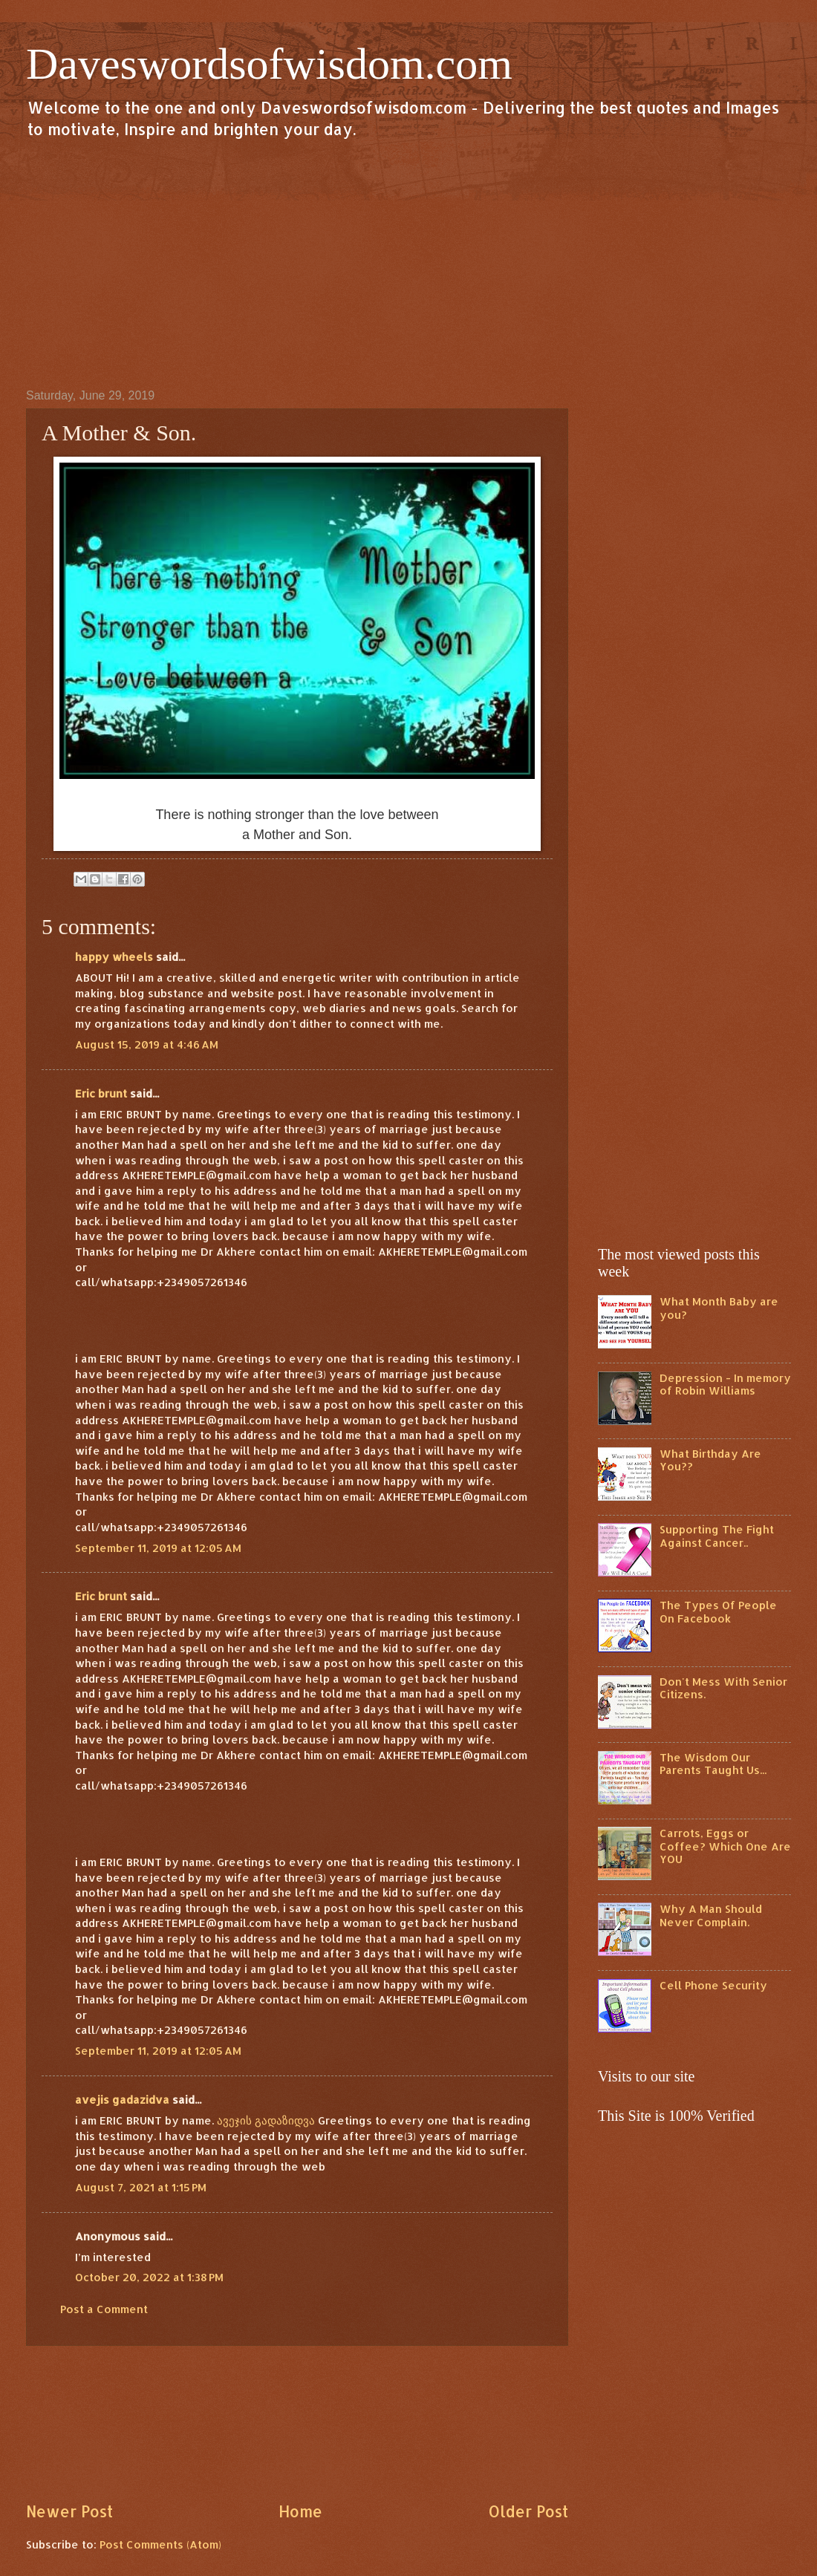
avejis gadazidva (122, 2100)
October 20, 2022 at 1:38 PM (149, 2277)
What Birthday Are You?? (710, 1460)
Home (300, 2511)
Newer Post (69, 2511)
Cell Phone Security (713, 1985)
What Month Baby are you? (719, 1308)
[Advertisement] (408, 263)
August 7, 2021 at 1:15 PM (140, 2187)
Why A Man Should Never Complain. (711, 1915)
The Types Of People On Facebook (718, 1612)
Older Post (528, 2511)
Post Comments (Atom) (160, 2544)
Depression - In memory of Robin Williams (725, 1384)
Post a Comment (104, 2309)
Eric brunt (101, 1093)
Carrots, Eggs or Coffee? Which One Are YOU (725, 1846)
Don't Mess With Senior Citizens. (723, 1688)
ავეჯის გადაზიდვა (266, 2120)
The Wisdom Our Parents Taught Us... (713, 1764)
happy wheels (114, 957)
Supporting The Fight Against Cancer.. (717, 1536)
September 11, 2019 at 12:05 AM (158, 1548)
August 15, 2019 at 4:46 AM (146, 1044)
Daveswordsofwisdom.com (269, 63)
